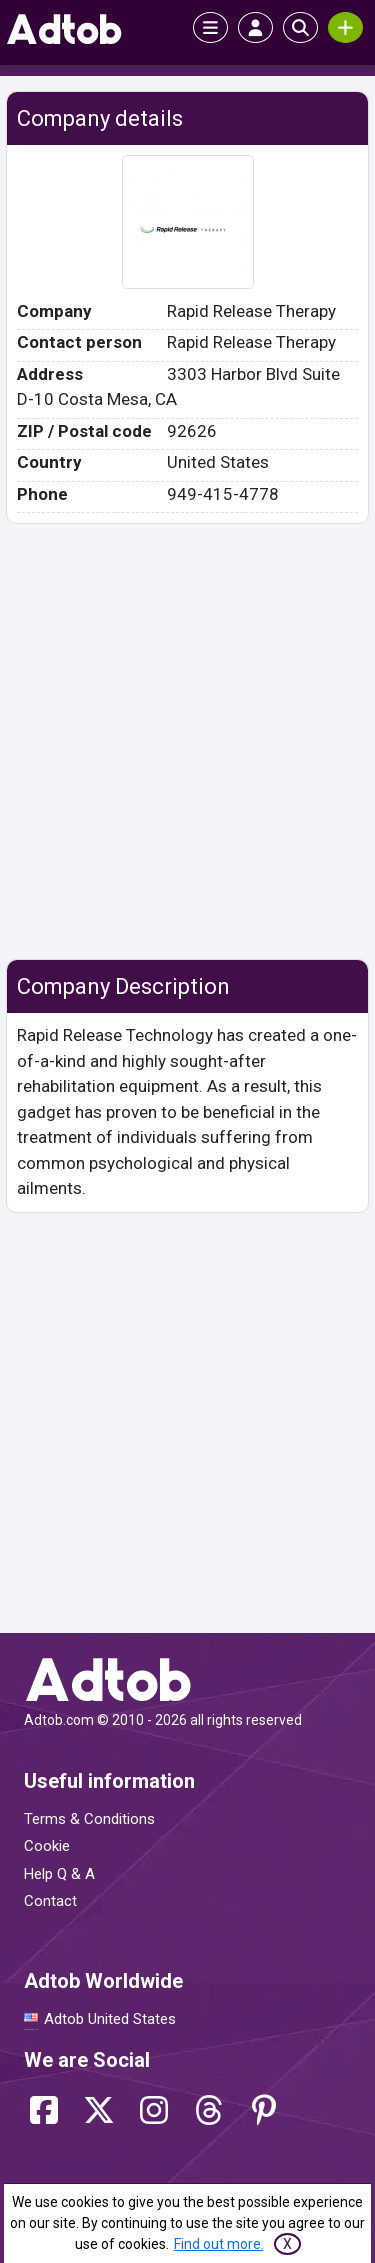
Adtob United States (110, 2019)
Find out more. (219, 2244)
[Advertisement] (187, 741)
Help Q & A (59, 1874)
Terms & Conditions (89, 1819)
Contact (50, 1901)
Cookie (47, 1846)
